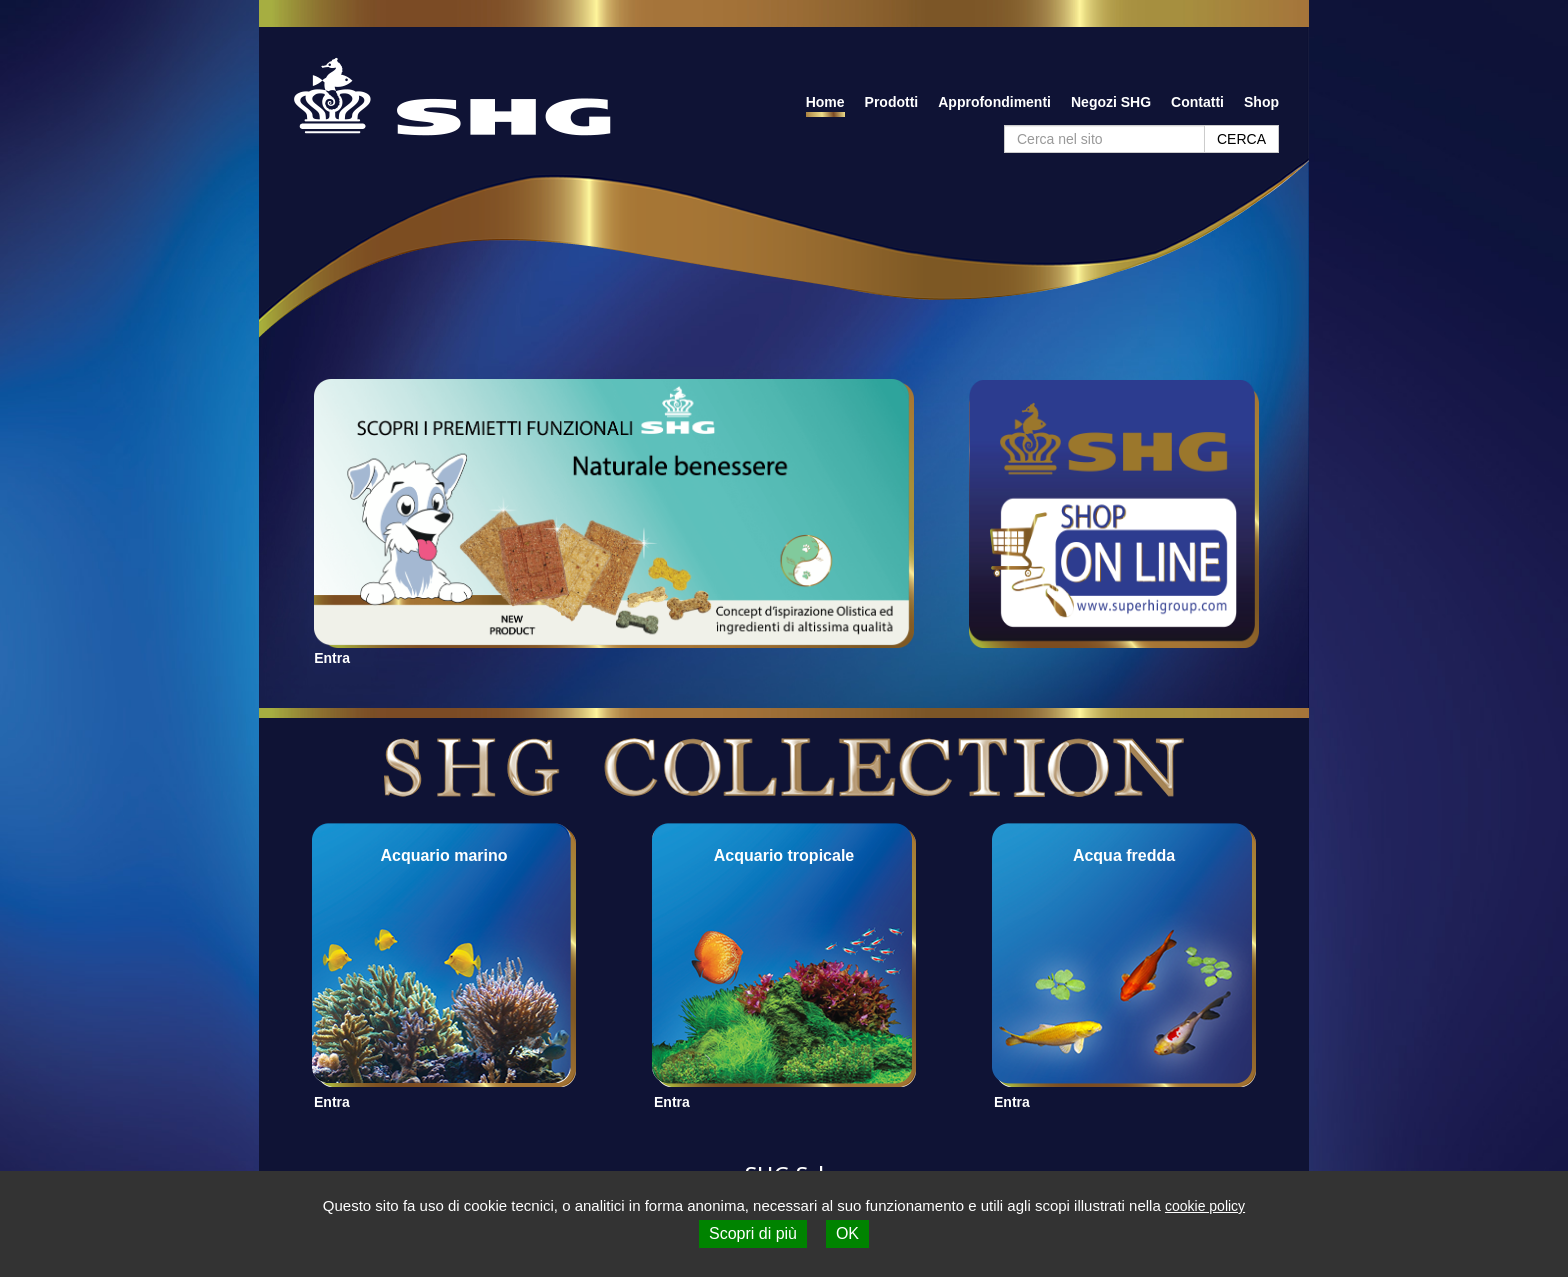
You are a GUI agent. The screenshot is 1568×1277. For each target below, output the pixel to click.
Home (825, 102)
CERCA (1241, 139)
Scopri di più (753, 1233)
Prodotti (892, 102)
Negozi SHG (1111, 102)
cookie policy (1205, 1206)
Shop (1261, 102)
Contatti (1197, 102)
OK (847, 1233)
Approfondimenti (994, 102)
